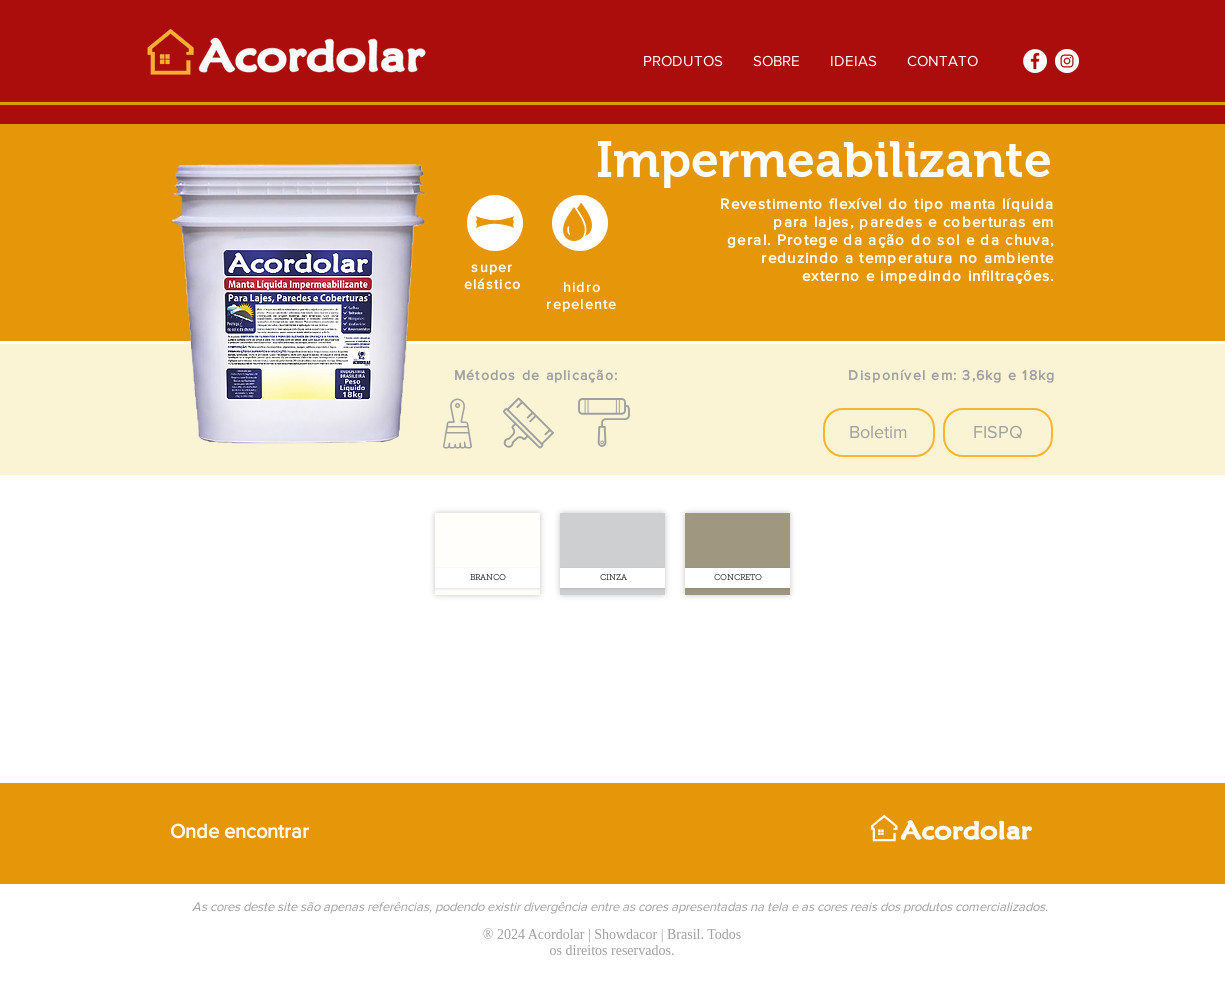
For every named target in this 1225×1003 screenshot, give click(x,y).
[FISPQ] (998, 432)
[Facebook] (1035, 61)
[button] (879, 432)
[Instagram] (1067, 61)
